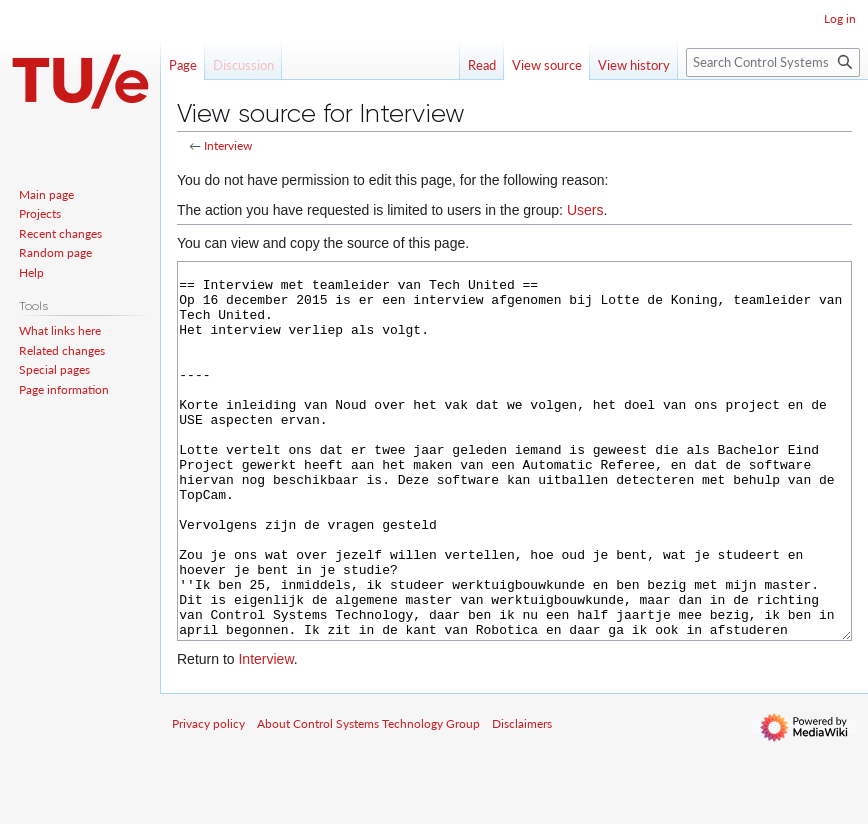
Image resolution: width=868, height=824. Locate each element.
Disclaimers (522, 798)
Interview (228, 145)
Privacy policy (208, 798)
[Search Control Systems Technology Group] (773, 62)
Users (585, 210)
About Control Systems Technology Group (368, 798)
